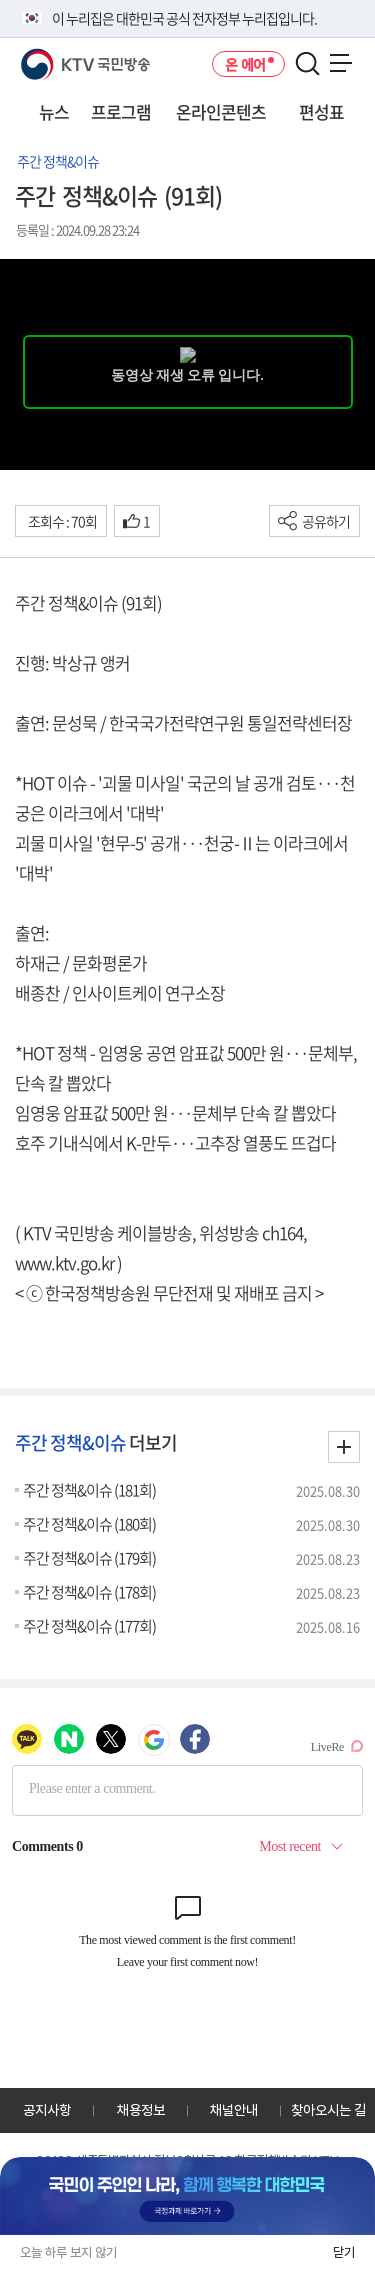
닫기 (344, 2252)
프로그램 (121, 111)
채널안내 (234, 2110)
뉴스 (54, 111)
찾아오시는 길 (328, 2110)
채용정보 (141, 2110)
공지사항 (47, 2110)
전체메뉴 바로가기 (0, 0)
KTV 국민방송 (56, 56)
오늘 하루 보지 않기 (68, 2252)
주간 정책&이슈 (58, 161)
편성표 (321, 111)
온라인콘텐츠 (221, 111)
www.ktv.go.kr (64, 1262)
